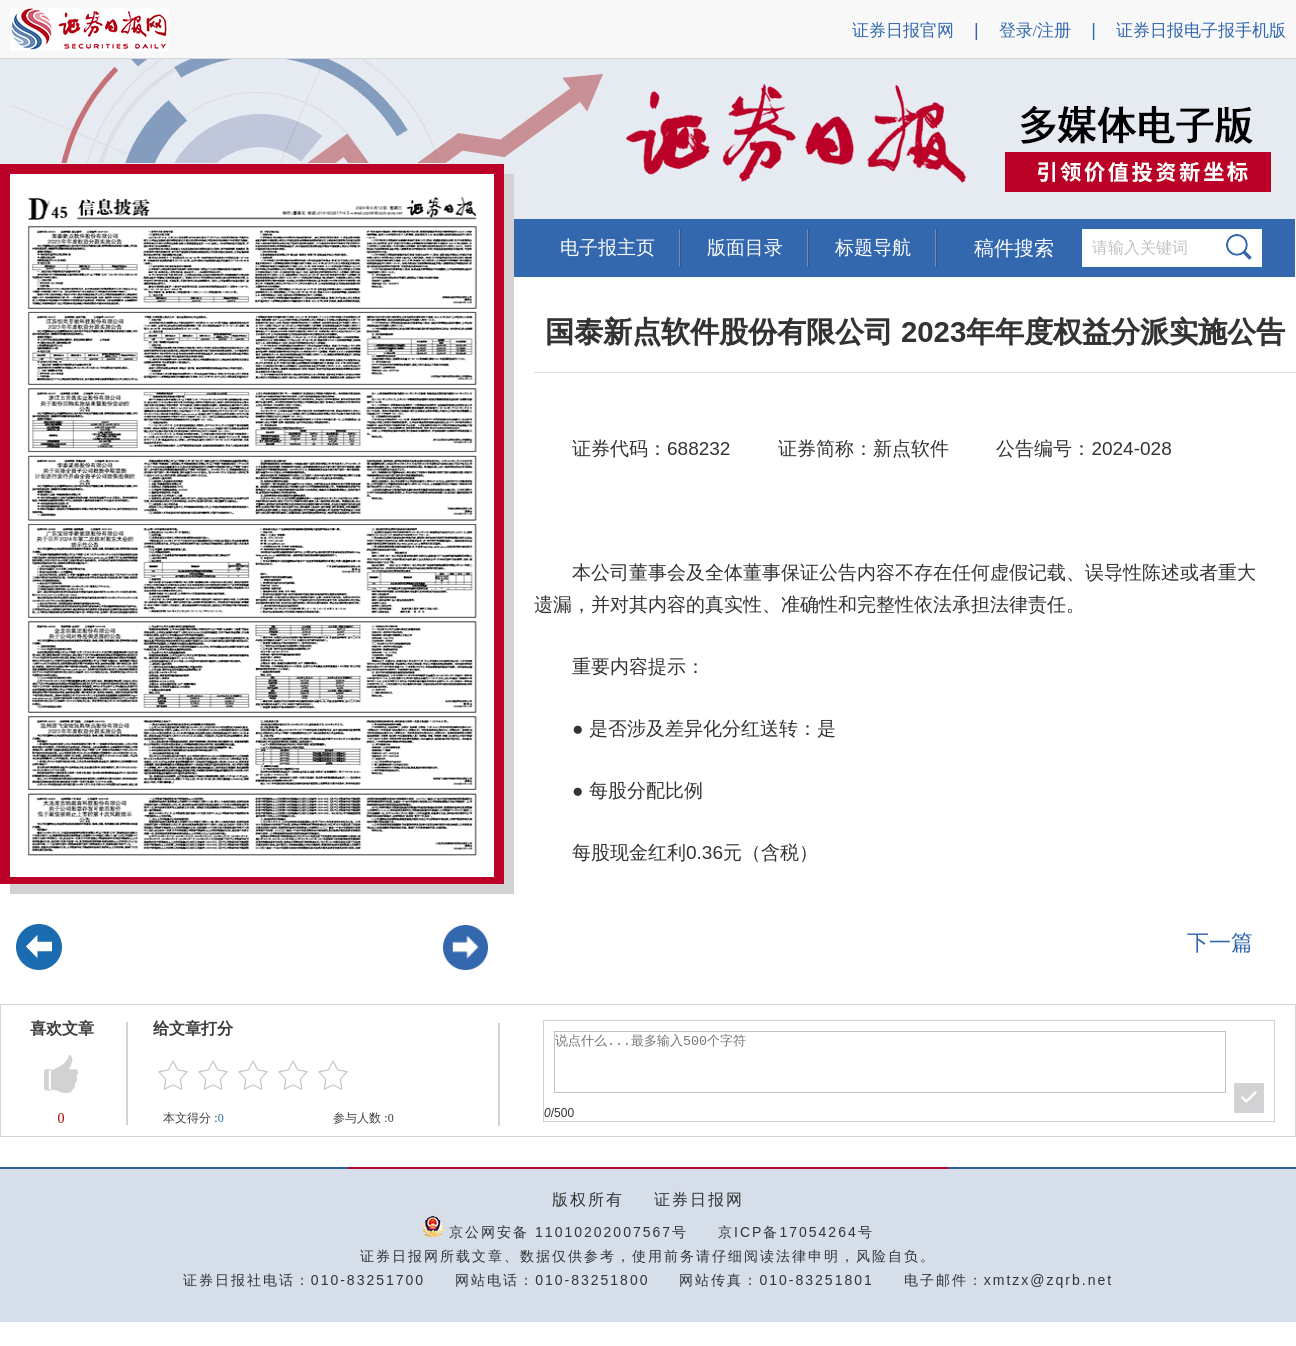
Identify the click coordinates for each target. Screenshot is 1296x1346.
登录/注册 (1035, 30)
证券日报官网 (903, 30)
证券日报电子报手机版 (1201, 30)
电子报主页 (607, 247)
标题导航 (873, 247)
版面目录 (745, 247)
